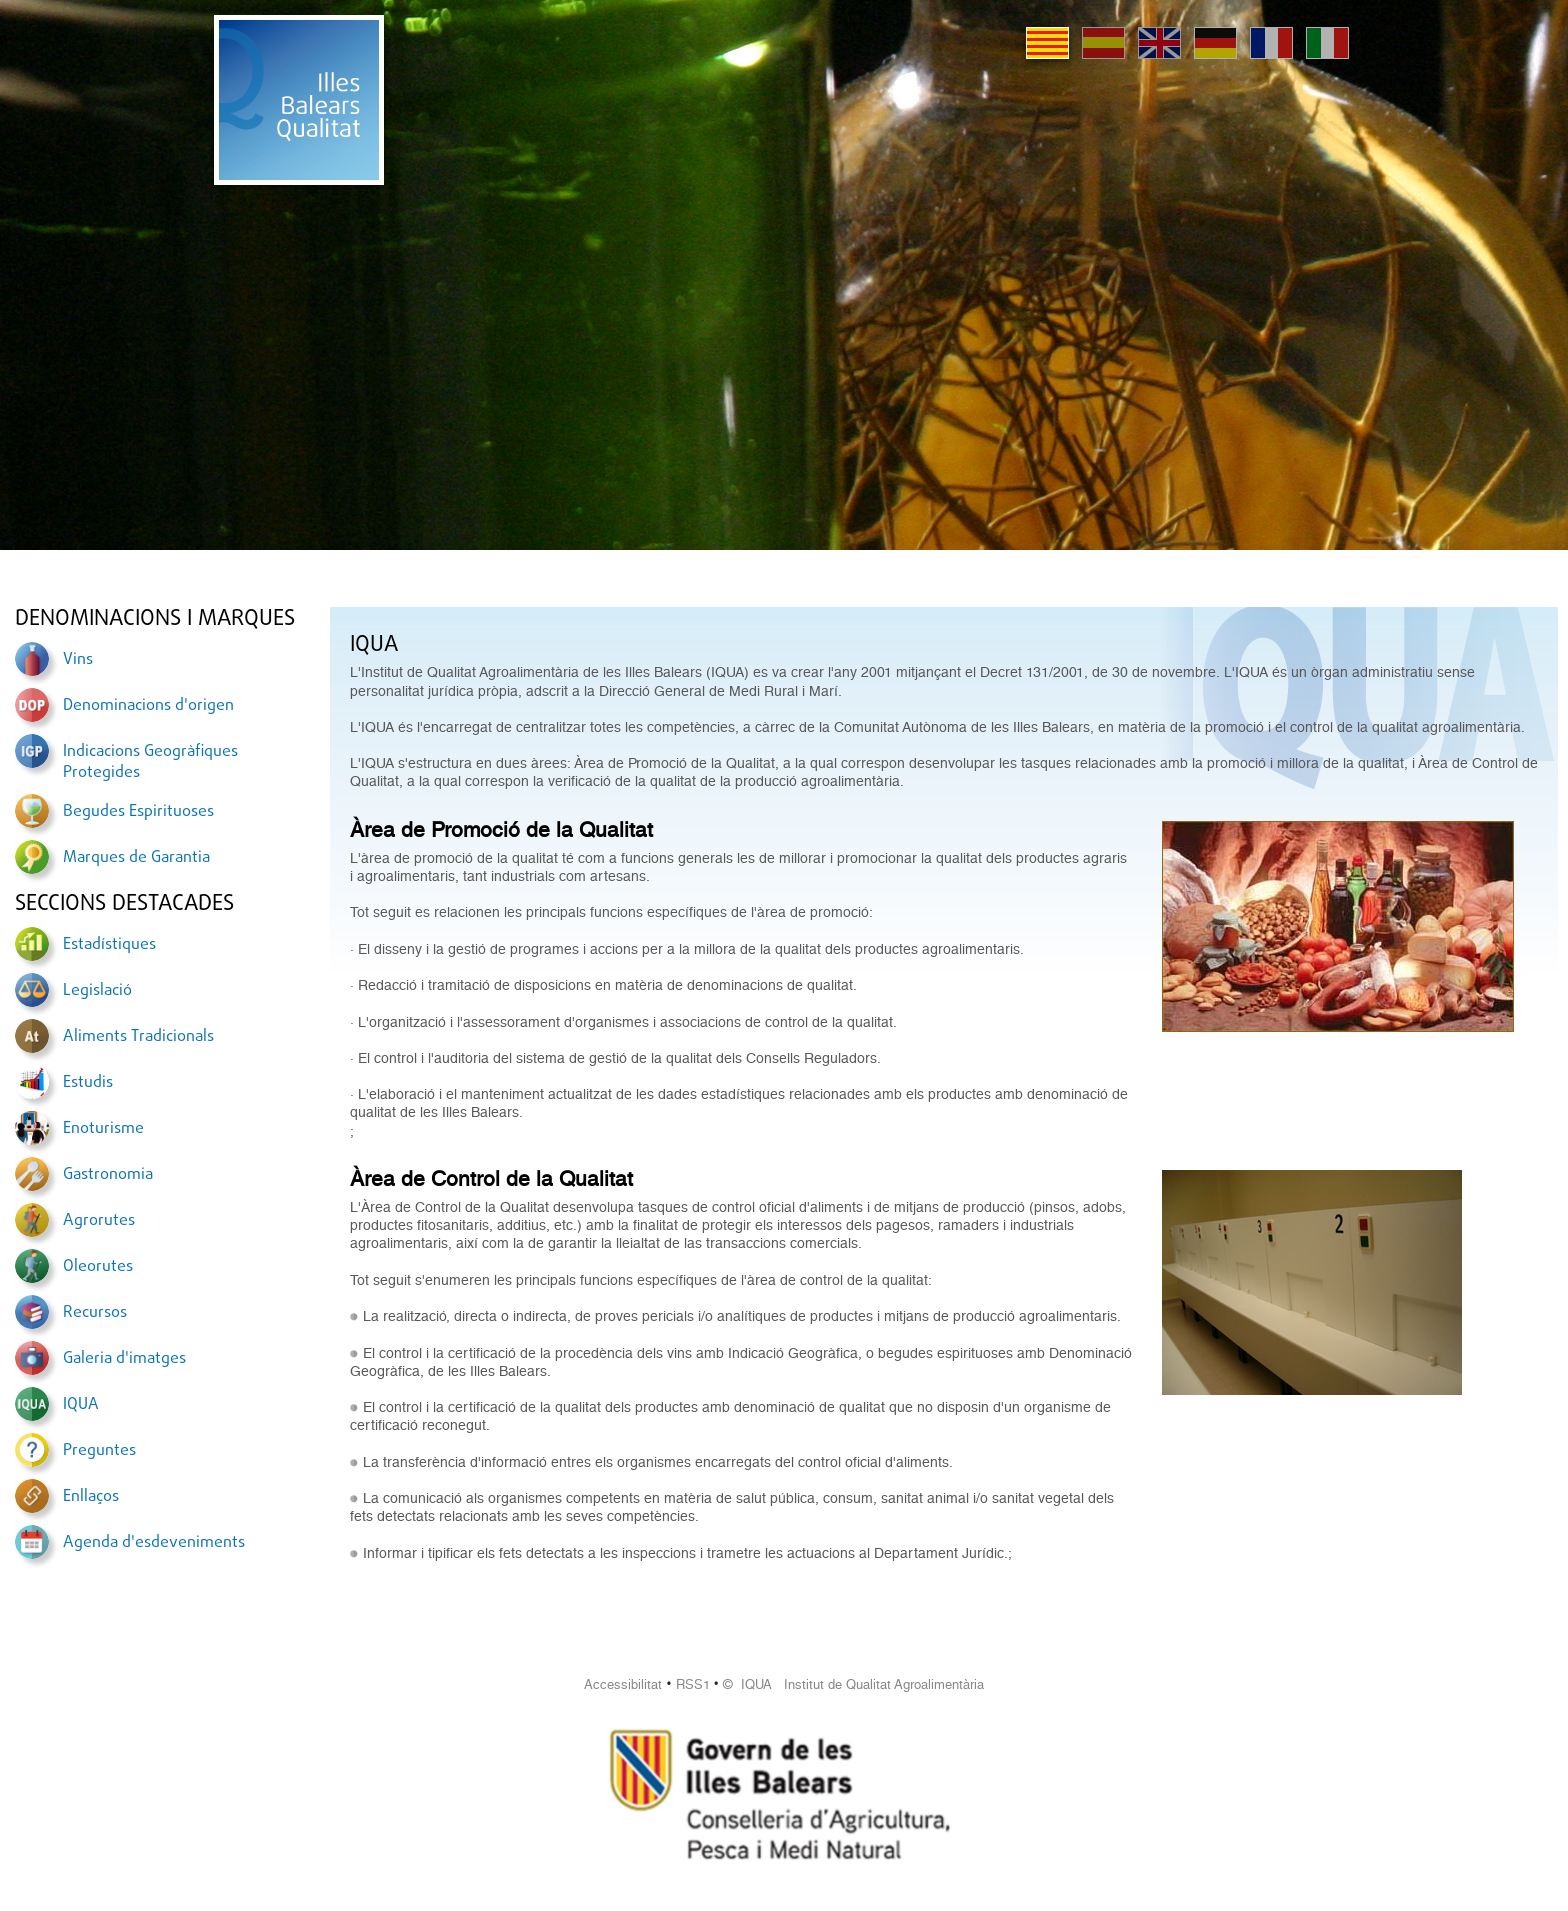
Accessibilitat (623, 1684)
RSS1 (693, 1684)
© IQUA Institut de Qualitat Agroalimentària (853, 1684)
